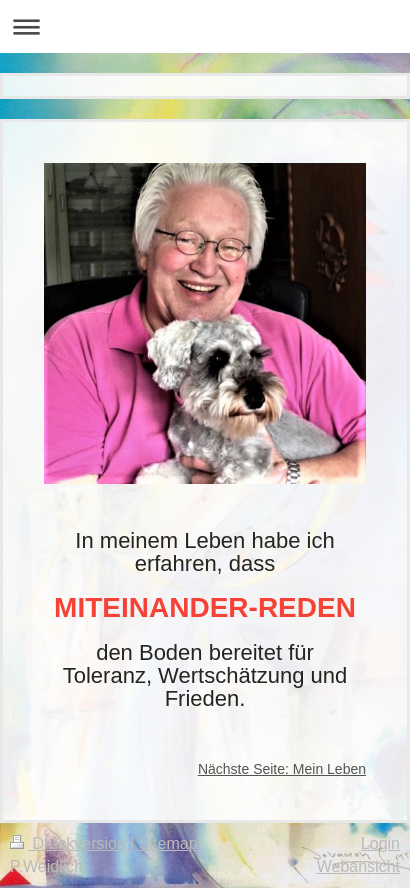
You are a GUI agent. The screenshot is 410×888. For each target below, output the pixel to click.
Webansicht (358, 866)
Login (380, 843)
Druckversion (70, 843)
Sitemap (168, 843)
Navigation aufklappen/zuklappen (205, 26)
